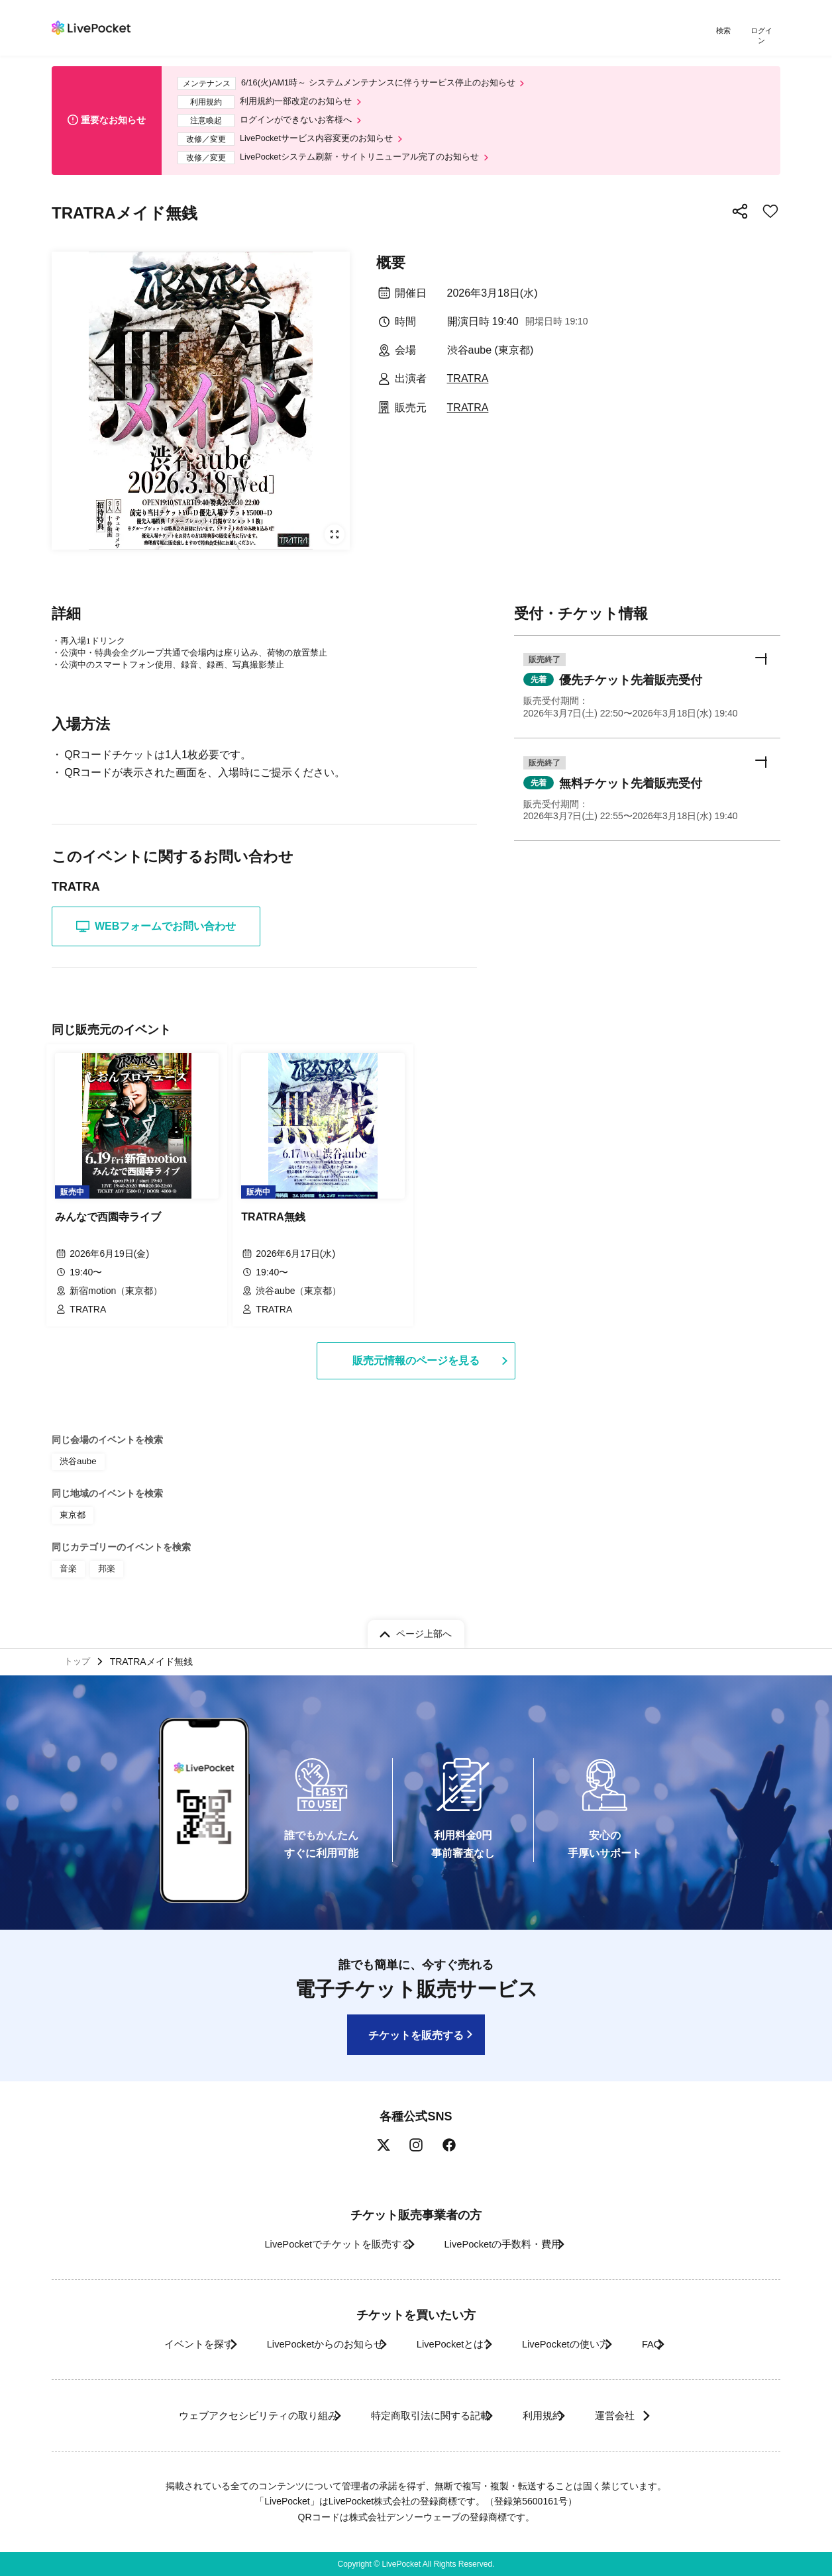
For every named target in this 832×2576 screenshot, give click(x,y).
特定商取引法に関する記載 (420, 2415)
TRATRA (468, 382)
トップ (79, 1659)
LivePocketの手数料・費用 (508, 2244)
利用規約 (550, 2415)
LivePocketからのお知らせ (301, 2344)
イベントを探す (156, 2344)
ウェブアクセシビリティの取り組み (226, 2415)
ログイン (764, 31)
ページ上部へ (424, 1628)
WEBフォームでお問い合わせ (156, 929)
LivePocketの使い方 (581, 2344)
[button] (647, 693)
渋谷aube (76, 1458)
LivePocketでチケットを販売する (321, 2244)
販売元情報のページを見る (416, 1358)
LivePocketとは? (448, 2344)
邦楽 (105, 1562)
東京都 (71, 1510)
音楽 (68, 1562)
